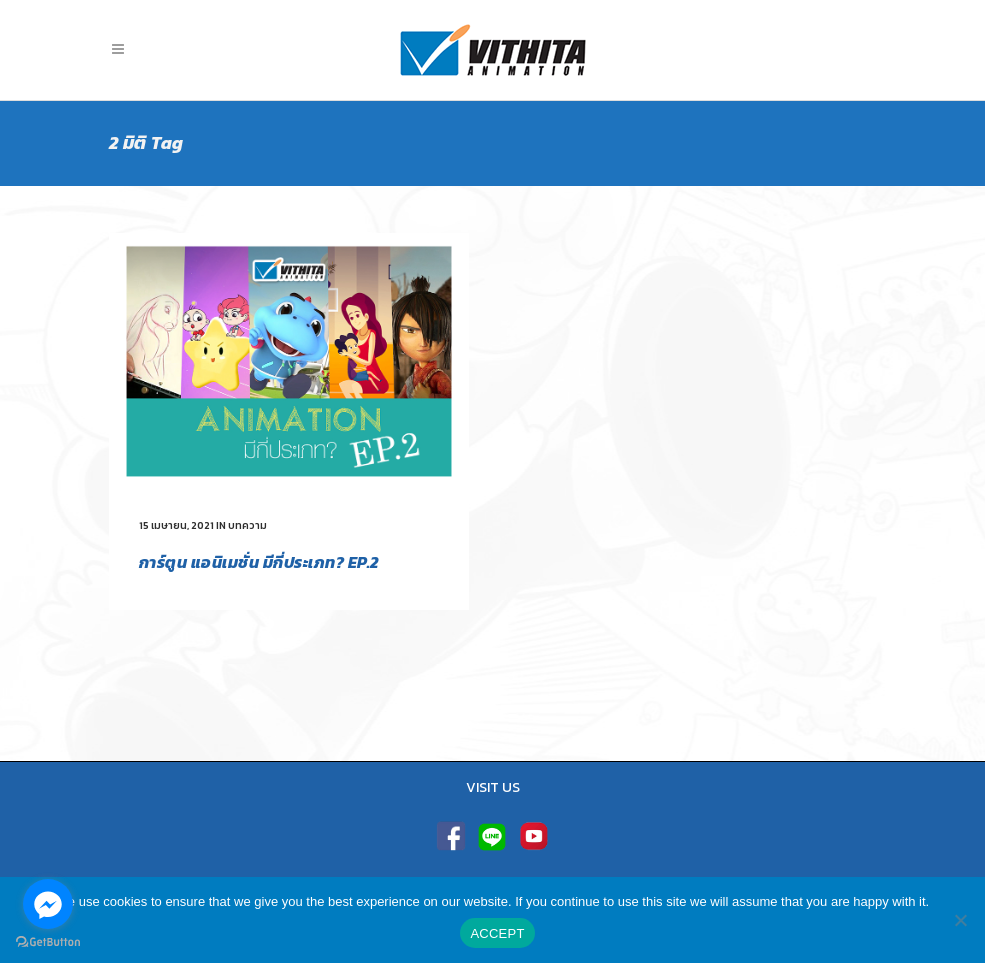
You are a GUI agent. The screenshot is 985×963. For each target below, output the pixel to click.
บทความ (247, 525)
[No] (960, 920)
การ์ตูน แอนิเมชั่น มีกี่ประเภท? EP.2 (259, 562)
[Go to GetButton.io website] (48, 942)
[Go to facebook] (48, 904)
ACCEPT (497, 933)
